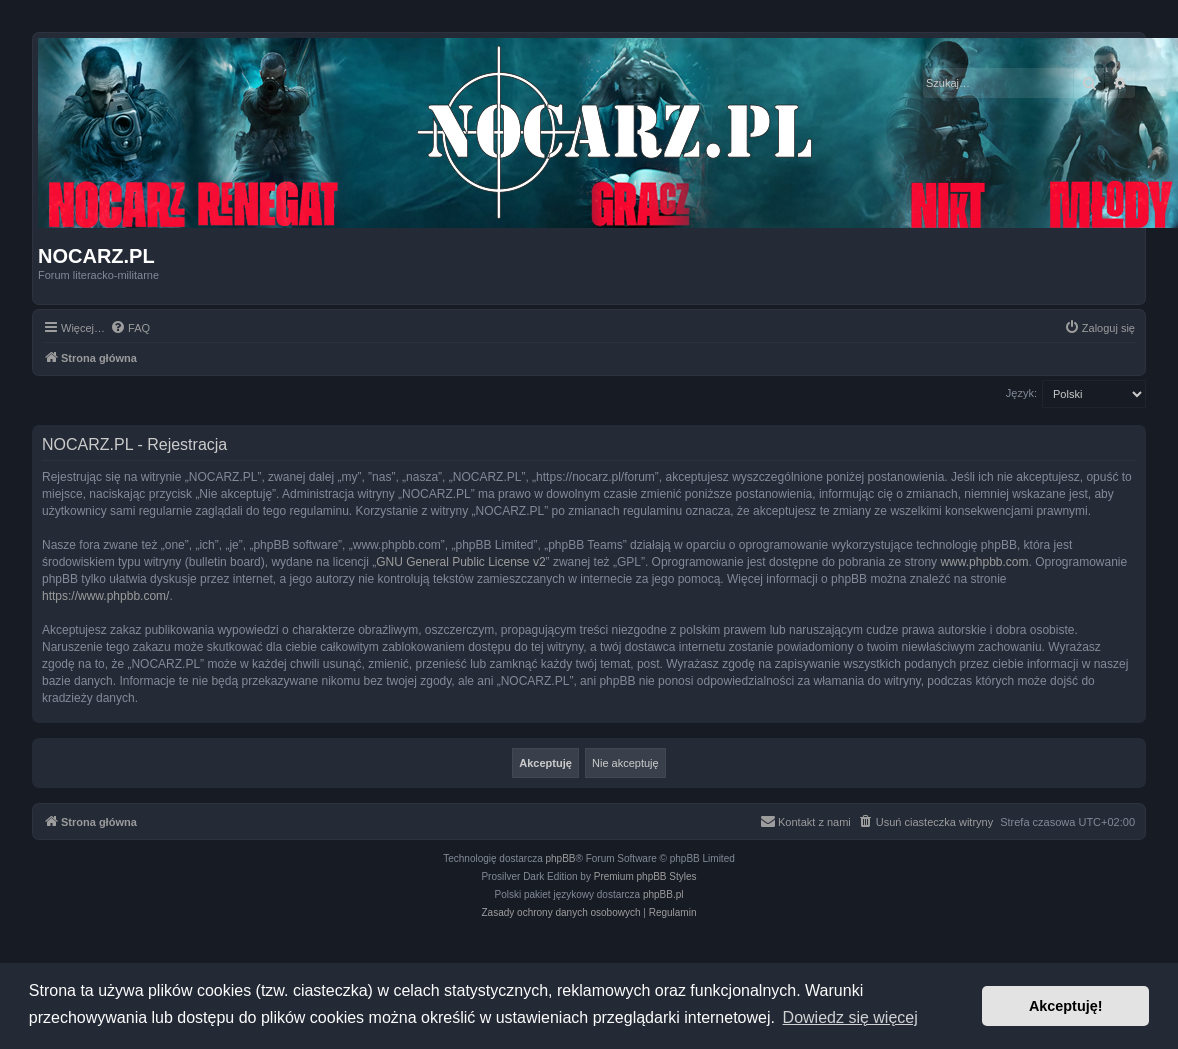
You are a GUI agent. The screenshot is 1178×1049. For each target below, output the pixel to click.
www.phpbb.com (984, 562)
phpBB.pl (663, 894)
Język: (1021, 393)
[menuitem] (130, 328)
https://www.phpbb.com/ (105, 596)
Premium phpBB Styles (645, 876)
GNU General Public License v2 (460, 562)
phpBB (561, 858)
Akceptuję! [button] (1066, 1006)
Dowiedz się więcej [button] (850, 1017)
